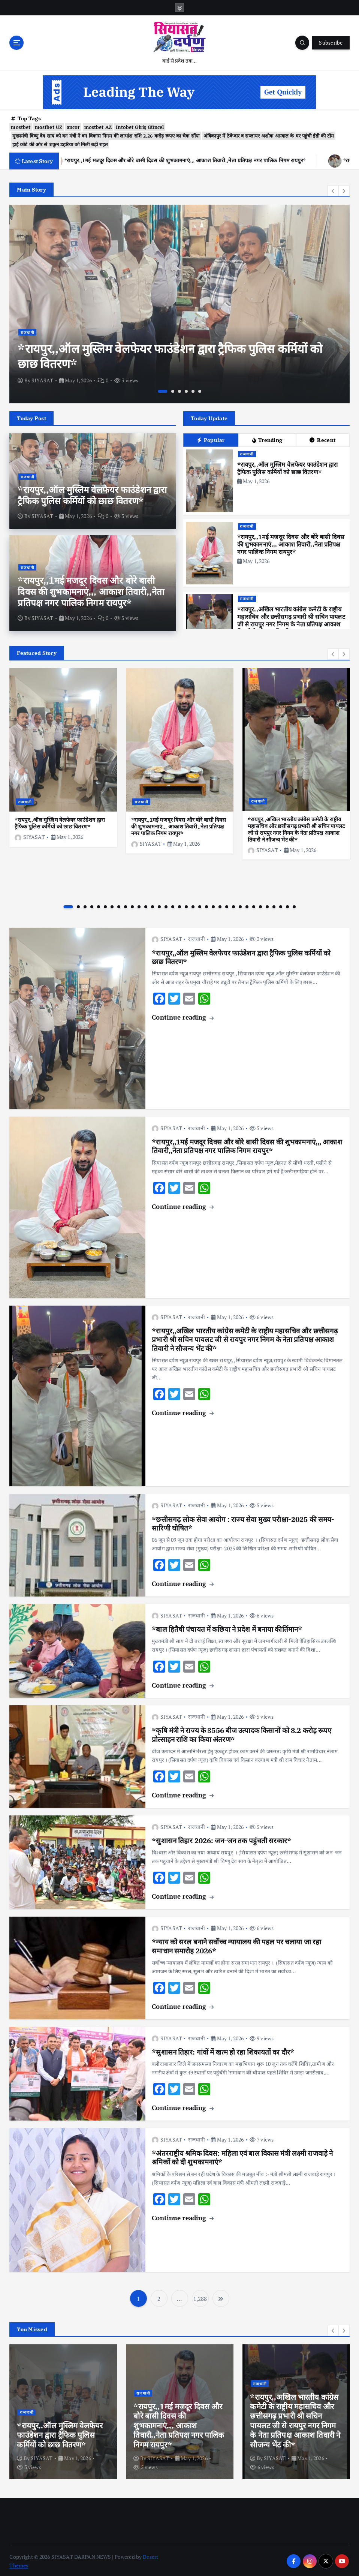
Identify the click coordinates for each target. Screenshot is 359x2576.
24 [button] (226, 905)
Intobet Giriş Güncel (140, 125)
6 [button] (199, 389)
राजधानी (27, 331)
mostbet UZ (48, 125)
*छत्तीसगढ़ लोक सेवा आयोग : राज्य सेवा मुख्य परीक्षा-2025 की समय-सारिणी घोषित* (243, 1522)
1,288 (200, 2297)
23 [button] (219, 905)
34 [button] (294, 905)
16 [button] (172, 905)
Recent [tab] (323, 438)
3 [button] (179, 389)
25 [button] (233, 905)
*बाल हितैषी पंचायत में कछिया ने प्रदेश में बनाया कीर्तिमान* (227, 1627)
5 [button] (192, 389)
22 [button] (213, 905)
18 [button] (186, 905)
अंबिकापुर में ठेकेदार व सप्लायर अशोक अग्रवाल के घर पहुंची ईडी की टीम (268, 134)
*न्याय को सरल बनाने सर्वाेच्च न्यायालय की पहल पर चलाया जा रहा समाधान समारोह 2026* (236, 1944)
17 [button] (179, 905)
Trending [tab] (267, 438)
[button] (333, 189)
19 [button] (192, 905)
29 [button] (260, 905)
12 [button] (145, 905)
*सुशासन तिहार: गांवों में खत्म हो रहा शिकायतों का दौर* (223, 2050)
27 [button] (246, 905)
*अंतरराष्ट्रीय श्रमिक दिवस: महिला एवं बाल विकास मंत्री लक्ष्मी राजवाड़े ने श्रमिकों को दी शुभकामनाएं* (242, 2156)
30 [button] (267, 905)
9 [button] (125, 905)
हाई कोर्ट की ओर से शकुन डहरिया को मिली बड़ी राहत (60, 142)
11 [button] (139, 905)
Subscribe (331, 42)
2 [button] (172, 389)
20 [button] (199, 905)
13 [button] (152, 905)
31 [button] (273, 905)
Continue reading (182, 1015)
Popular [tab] (211, 438)
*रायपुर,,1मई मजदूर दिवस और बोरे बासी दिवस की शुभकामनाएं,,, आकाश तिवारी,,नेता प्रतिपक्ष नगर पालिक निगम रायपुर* (91, 590)
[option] (179, 302)
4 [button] (186, 389)
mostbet (20, 125)
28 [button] (253, 905)
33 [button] (287, 905)
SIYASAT (42, 378)
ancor (73, 125)
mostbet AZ (98, 125)
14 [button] (159, 905)
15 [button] (166, 905)
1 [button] (163, 389)
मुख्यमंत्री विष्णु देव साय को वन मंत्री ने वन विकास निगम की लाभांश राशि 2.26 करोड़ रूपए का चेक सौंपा (105, 134)
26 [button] (240, 905)
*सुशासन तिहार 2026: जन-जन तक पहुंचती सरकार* (221, 1839)
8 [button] (118, 905)
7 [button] (112, 905)
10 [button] (132, 905)
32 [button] (280, 905)
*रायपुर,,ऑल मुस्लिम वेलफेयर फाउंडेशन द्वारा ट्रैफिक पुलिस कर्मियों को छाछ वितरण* (170, 354)
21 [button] (206, 905)
